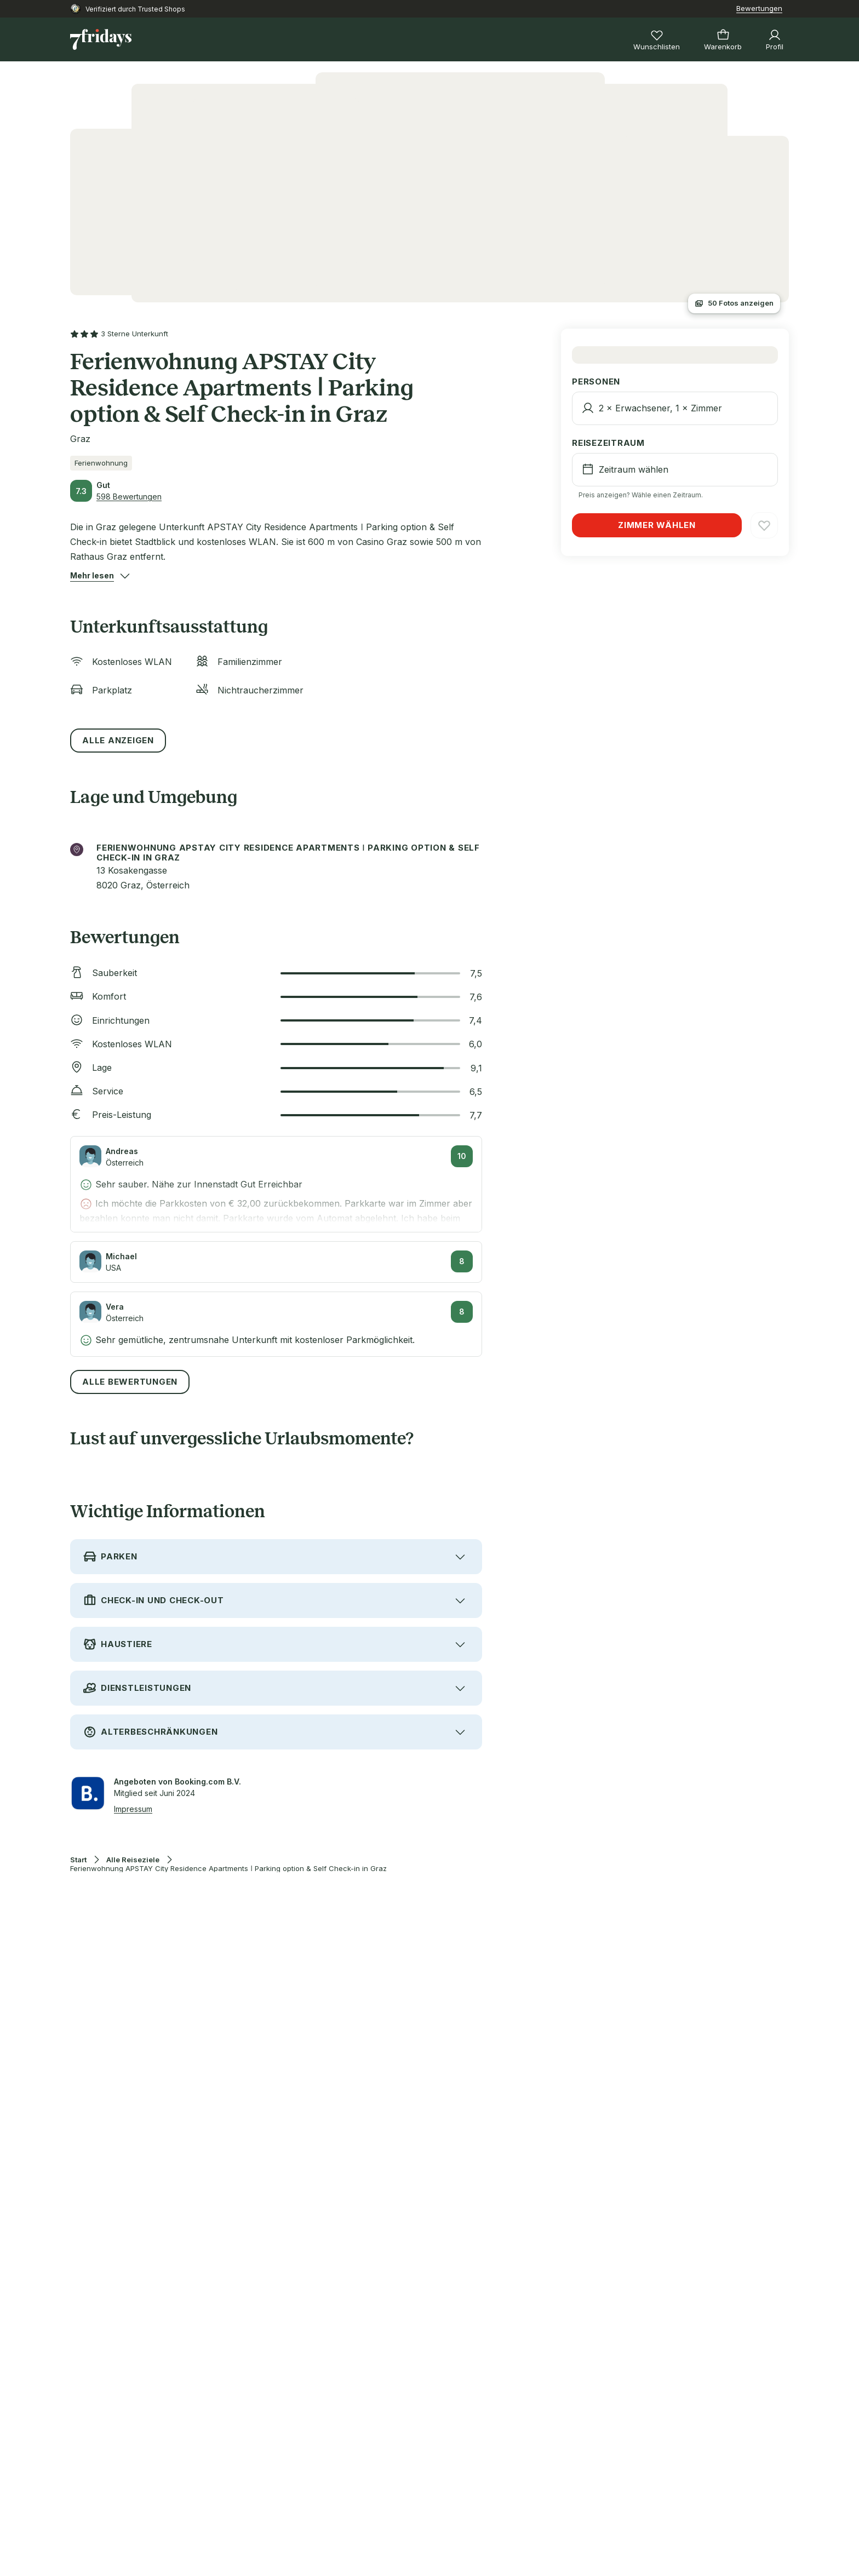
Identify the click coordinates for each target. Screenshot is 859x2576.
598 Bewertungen (129, 496)
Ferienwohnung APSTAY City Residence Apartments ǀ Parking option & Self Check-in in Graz (228, 1868)
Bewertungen (759, 8)
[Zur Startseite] (100, 39)
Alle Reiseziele (132, 1859)
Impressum (133, 1809)
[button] (92, 576)
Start (78, 1859)
